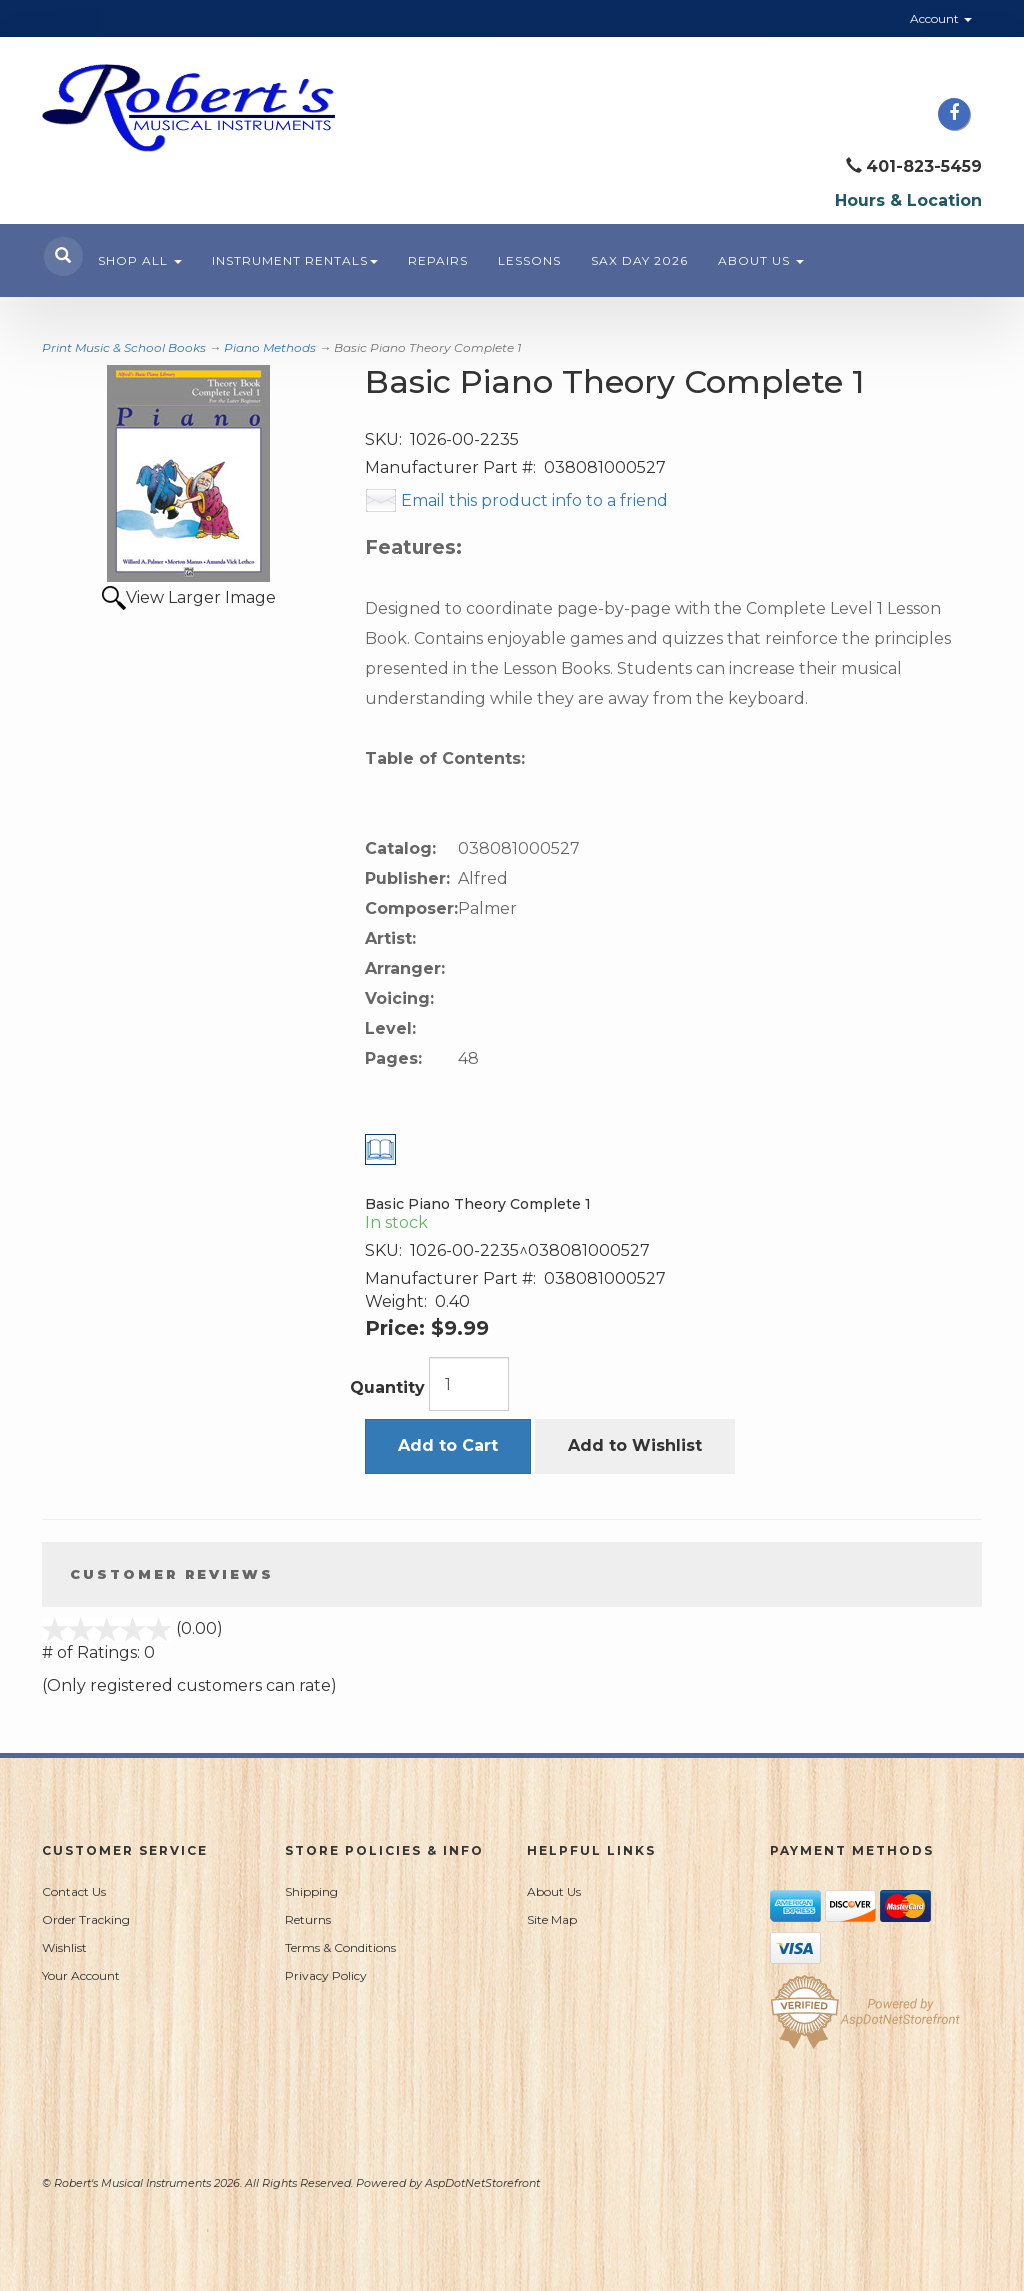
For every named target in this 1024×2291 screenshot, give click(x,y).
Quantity (387, 1387)
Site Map (552, 1919)
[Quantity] (469, 1384)
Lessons (529, 260)
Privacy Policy (326, 1975)
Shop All (140, 260)
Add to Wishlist (635, 1445)
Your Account (81, 1975)
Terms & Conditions (340, 1947)
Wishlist (64, 1947)
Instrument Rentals (295, 260)
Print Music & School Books (124, 347)
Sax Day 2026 (639, 260)
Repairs (438, 260)
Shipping (311, 1891)
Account (941, 18)
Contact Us (74, 1891)
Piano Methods (270, 347)
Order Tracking (86, 1919)
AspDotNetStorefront (482, 2183)
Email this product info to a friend (534, 500)
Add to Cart (448, 1445)
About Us (761, 260)
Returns (308, 1919)
